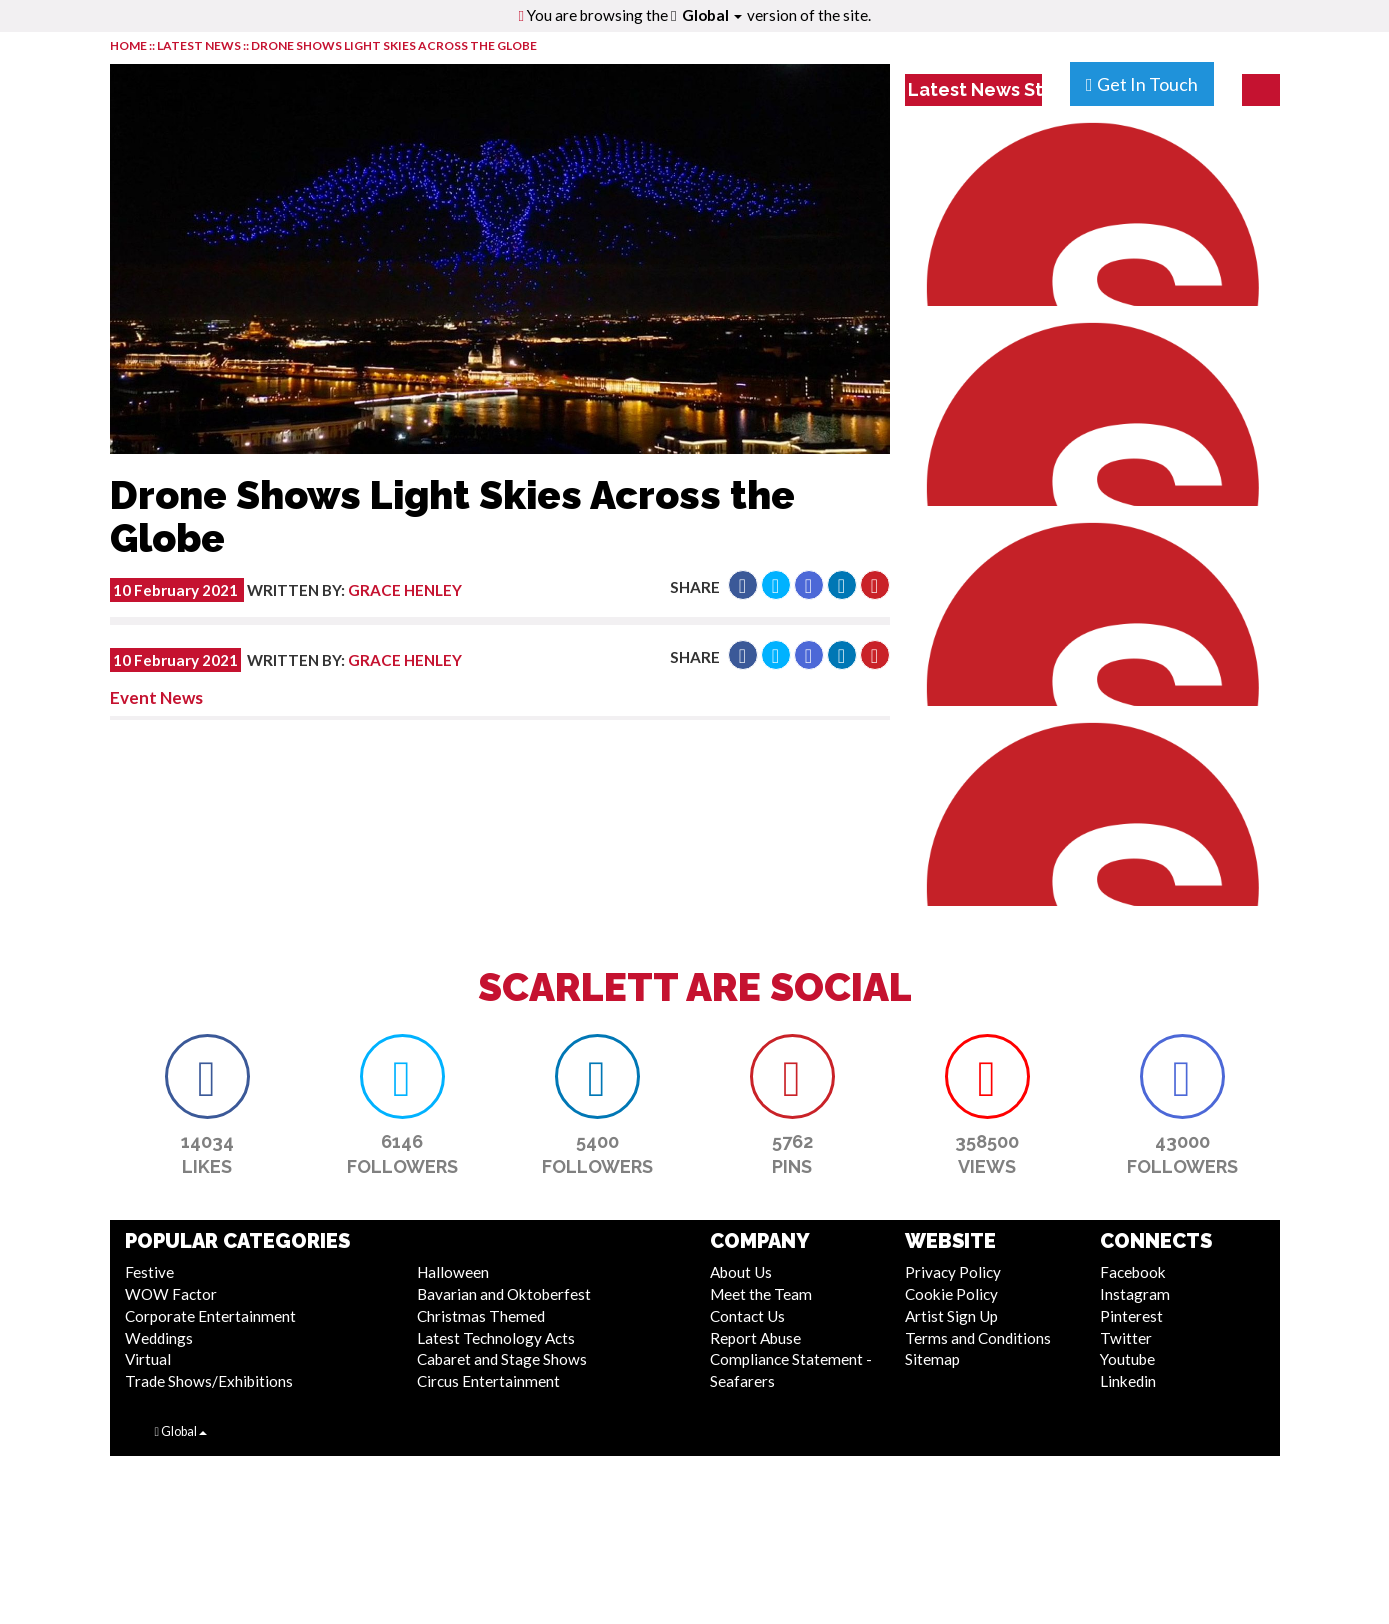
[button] (743, 585)
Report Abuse (755, 1338)
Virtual (148, 1359)
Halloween (453, 1272)
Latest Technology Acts (496, 1338)
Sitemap (932, 1359)
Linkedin (1128, 1381)
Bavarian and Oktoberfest (504, 1294)
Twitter (1126, 1338)
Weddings (159, 1338)
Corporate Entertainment (210, 1316)
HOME (128, 45)
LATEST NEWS (200, 45)
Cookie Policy (951, 1294)
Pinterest (1131, 1316)
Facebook (1133, 1272)
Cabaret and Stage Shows (502, 1359)
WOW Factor (171, 1294)
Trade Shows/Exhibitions (209, 1381)
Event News (156, 697)
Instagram (1135, 1294)
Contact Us (747, 1316)
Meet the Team (761, 1294)
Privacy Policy (953, 1272)
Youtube (1127, 1359)
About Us (741, 1272)
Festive (149, 1272)
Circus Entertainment (488, 1381)
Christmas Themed (481, 1316)
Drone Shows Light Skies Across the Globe (394, 45)
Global (712, 15)
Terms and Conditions (978, 1338)
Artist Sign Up (951, 1316)
